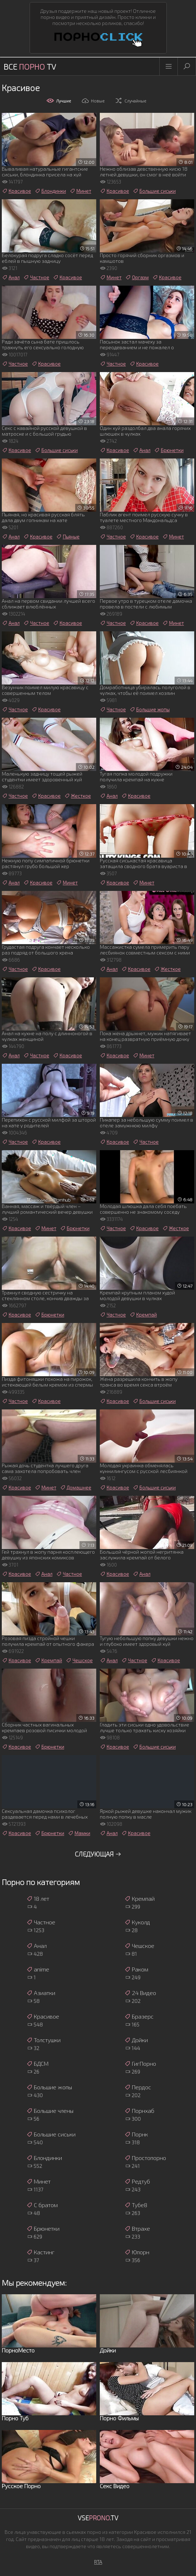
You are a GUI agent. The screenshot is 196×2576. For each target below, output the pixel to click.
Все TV (30, 66)
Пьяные (67, 536)
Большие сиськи (154, 191)
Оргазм (137, 277)
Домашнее (75, 1487)
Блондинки (50, 191)
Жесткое (77, 796)
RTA (98, 2562)
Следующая (98, 1854)
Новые (92, 101)
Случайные (130, 101)
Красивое (16, 191)
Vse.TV (98, 2518)
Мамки (79, 1833)
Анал (11, 277)
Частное (36, 277)
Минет (80, 191)
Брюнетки (169, 450)
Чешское (79, 1660)
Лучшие (58, 101)
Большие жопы (149, 709)
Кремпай (143, 1314)
